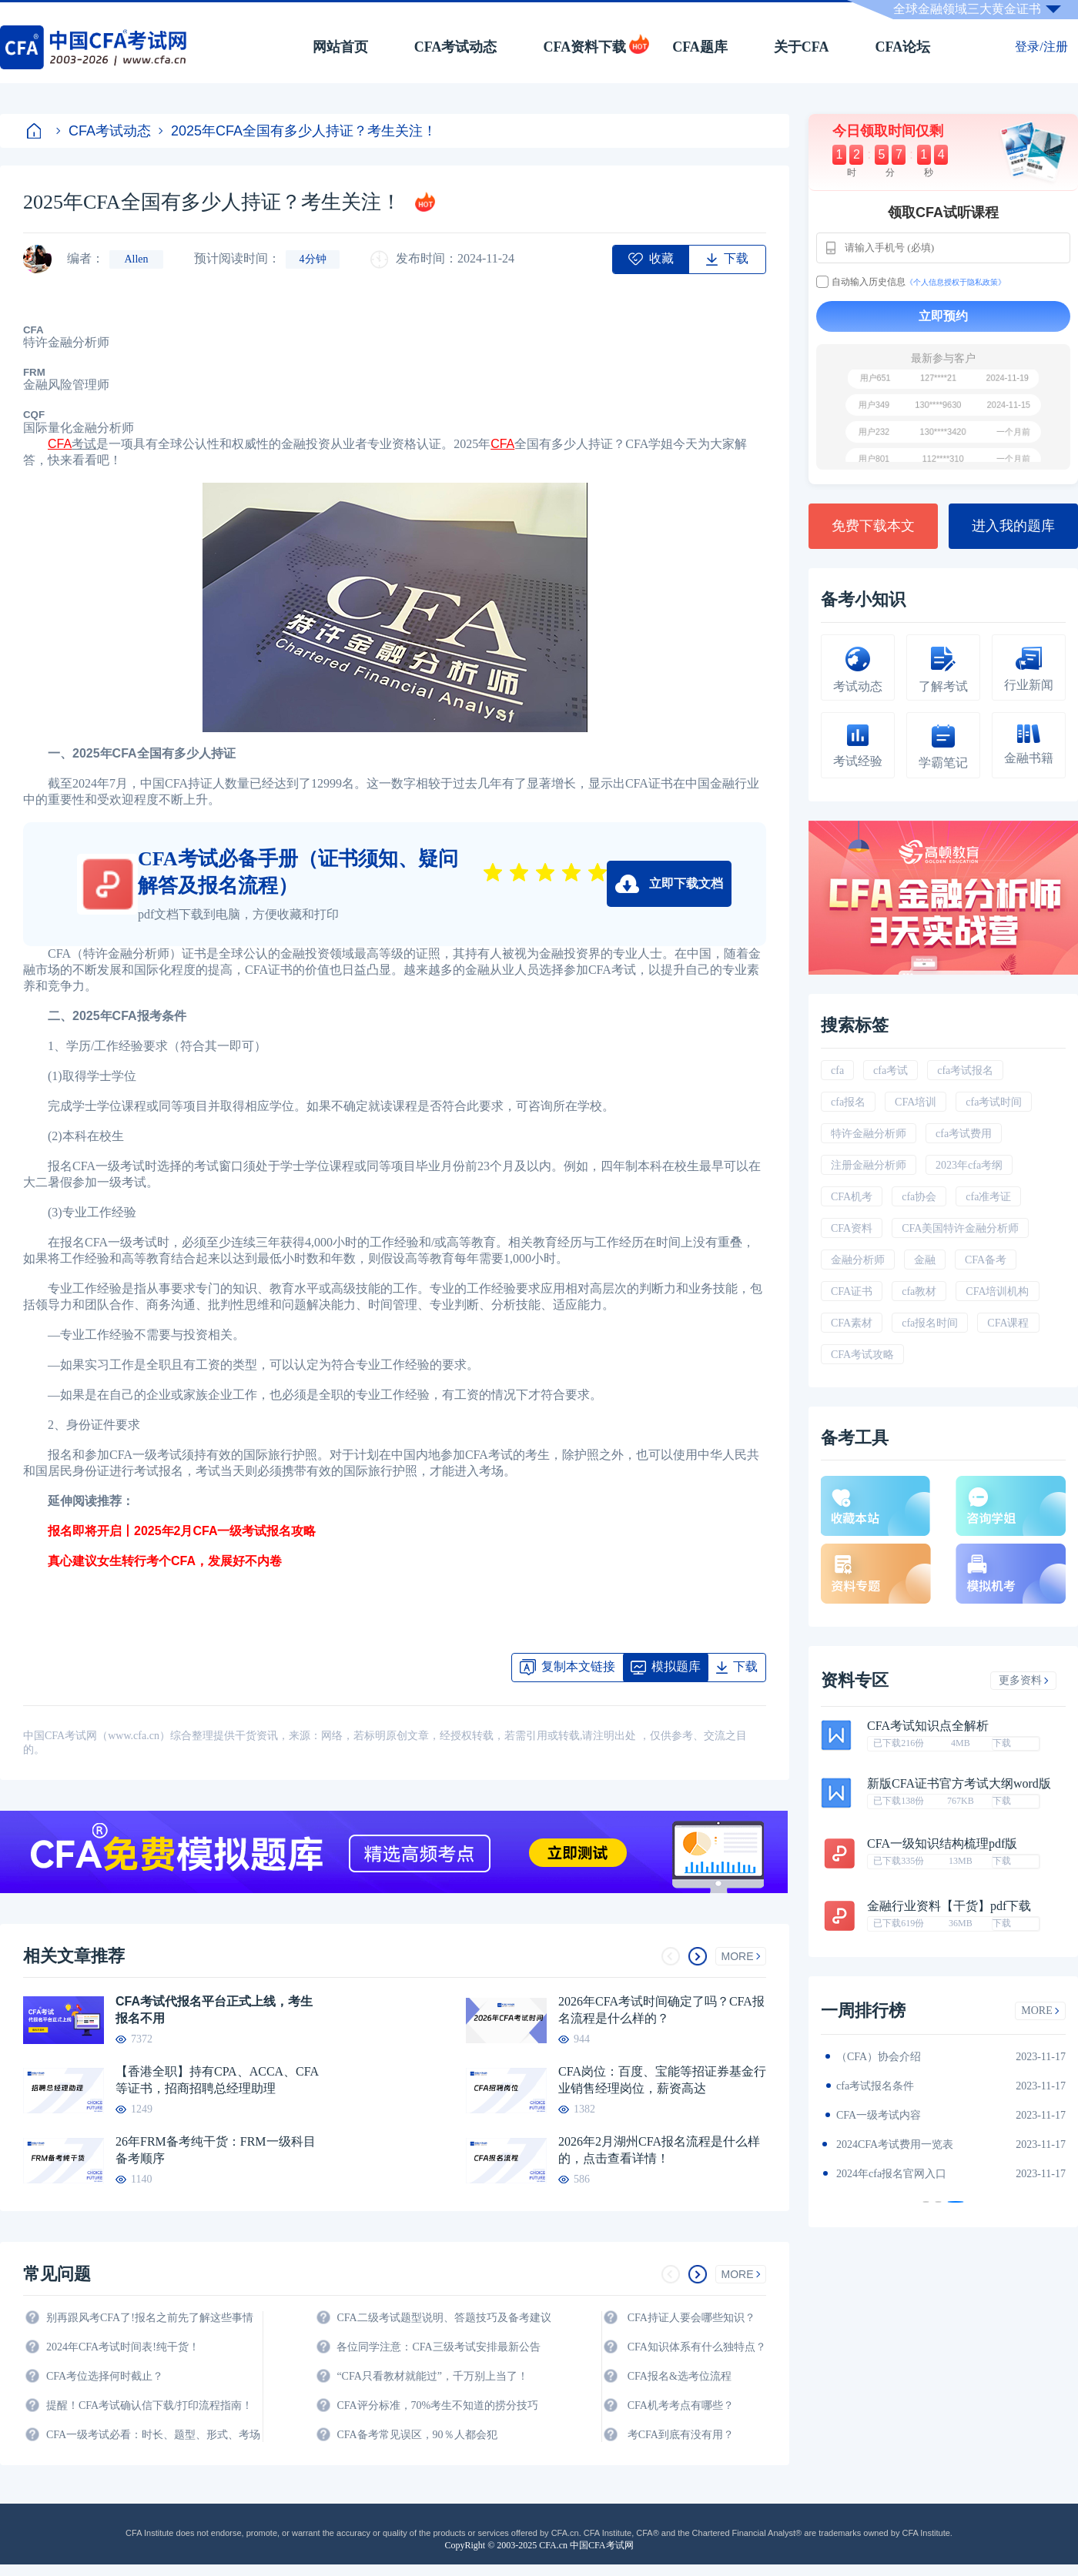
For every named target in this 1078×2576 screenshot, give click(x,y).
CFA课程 (1008, 1323)
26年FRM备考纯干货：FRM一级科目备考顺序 (216, 2150)
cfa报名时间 (930, 1323)
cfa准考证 (988, 1197)
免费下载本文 (873, 526)
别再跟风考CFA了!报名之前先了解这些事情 (149, 2317)
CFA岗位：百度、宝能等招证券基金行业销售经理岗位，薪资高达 (662, 2080)
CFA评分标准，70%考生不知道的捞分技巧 (437, 2405)
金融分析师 (858, 1260)
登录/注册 (1041, 46)
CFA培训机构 (997, 1291)
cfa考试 (890, 1070)
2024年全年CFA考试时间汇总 (905, 2174)
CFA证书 (851, 1291)
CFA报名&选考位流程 (680, 2376)
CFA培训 (915, 1102)
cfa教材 (919, 1291)
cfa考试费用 (964, 1133)
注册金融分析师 (868, 1165)
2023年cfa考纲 (969, 1165)
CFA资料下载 (584, 47)
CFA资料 (851, 1228)
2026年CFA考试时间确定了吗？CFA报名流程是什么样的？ (661, 2010)
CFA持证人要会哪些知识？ (691, 2317)
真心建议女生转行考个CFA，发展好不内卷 (152, 1560)
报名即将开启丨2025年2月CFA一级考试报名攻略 (169, 1530)
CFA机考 (851, 1197)
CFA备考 (985, 1260)
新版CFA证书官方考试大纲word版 (959, 1784)
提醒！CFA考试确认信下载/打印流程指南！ (149, 2405)
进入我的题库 (1013, 526)
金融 (925, 1260)
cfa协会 (919, 1197)
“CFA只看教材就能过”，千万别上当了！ (432, 2376)
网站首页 (340, 47)
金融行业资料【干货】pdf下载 (949, 1906)
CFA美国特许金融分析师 (960, 1228)
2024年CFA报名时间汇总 (894, 2115)
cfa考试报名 (965, 1070)
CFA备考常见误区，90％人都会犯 (416, 2435)
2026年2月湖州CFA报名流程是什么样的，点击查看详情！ (659, 2150)
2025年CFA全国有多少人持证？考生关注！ (298, 131)
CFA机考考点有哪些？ (681, 2405)
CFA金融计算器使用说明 (894, 2144)
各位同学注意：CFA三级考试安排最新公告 (438, 2347)
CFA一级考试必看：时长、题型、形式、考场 (153, 2435)
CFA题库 (700, 47)
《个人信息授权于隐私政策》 (956, 282)
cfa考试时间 (994, 1102)
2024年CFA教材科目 (884, 2056)
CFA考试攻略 (862, 1354)
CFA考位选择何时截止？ (104, 2376)
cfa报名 (848, 1102)
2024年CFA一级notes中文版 (901, 2086)
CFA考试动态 (455, 47)
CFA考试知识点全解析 (928, 1726)
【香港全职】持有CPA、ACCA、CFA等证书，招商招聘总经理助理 (217, 2080)
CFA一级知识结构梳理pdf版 (942, 1844)
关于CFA (801, 47)
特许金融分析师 (868, 1133)
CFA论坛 (903, 47)
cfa (837, 1070)
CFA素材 (851, 1323)
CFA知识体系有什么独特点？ (697, 2347)
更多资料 (1024, 1680)
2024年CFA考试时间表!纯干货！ (122, 2347)
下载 (1002, 1743)
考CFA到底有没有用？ (681, 2435)
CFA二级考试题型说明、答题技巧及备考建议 (443, 2317)
